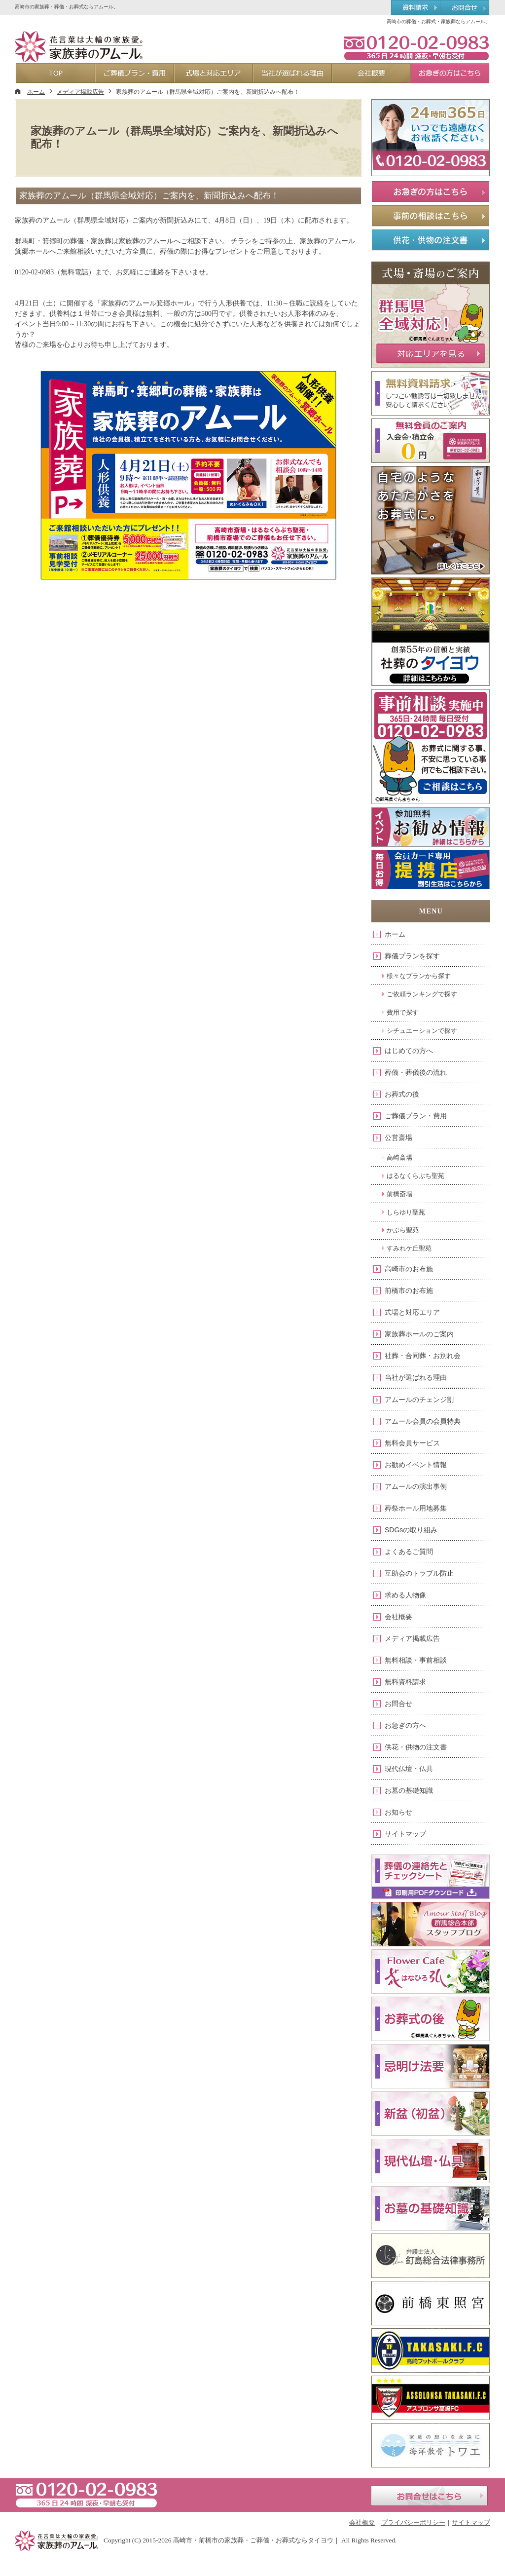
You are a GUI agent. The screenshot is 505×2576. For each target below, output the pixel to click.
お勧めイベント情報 (416, 1465)
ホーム (395, 934)
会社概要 (398, 1617)
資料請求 (415, 8)
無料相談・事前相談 (416, 1660)
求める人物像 (405, 1595)
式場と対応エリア (412, 1312)
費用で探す (403, 1012)
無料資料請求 (405, 1682)
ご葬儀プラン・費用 (416, 1116)
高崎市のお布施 (409, 1269)
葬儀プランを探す (412, 956)
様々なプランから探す (419, 976)
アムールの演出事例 (416, 1486)
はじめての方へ (409, 1051)
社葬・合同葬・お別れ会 (423, 1356)
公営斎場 (398, 1137)
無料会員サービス (412, 1443)
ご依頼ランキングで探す (422, 994)
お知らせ (398, 1812)
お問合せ (398, 1703)
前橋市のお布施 (409, 1290)
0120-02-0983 (416, 47)
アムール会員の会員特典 (423, 1421)
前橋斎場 (399, 1194)
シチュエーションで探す (422, 1030)
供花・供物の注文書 (416, 1747)
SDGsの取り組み (411, 1530)
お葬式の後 (402, 1094)
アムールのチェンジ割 (419, 1399)
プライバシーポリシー (413, 2522)
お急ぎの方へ (405, 1725)
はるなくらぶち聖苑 (415, 1175)
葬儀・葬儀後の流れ (416, 1072)
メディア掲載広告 (412, 1638)
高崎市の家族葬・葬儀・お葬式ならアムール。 (66, 6)
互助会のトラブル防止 (419, 1573)
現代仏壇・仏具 (409, 1769)
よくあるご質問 (409, 1551)
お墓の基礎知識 (409, 1790)
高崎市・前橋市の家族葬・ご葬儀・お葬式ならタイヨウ (253, 2540)
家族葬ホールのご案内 (419, 1334)
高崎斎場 (399, 1157)
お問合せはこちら (429, 2495)
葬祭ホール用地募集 (416, 1508)
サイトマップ (405, 1834)
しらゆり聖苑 (406, 1212)
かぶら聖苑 (403, 1230)
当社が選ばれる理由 (416, 1377)
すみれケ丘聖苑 (409, 1248)
